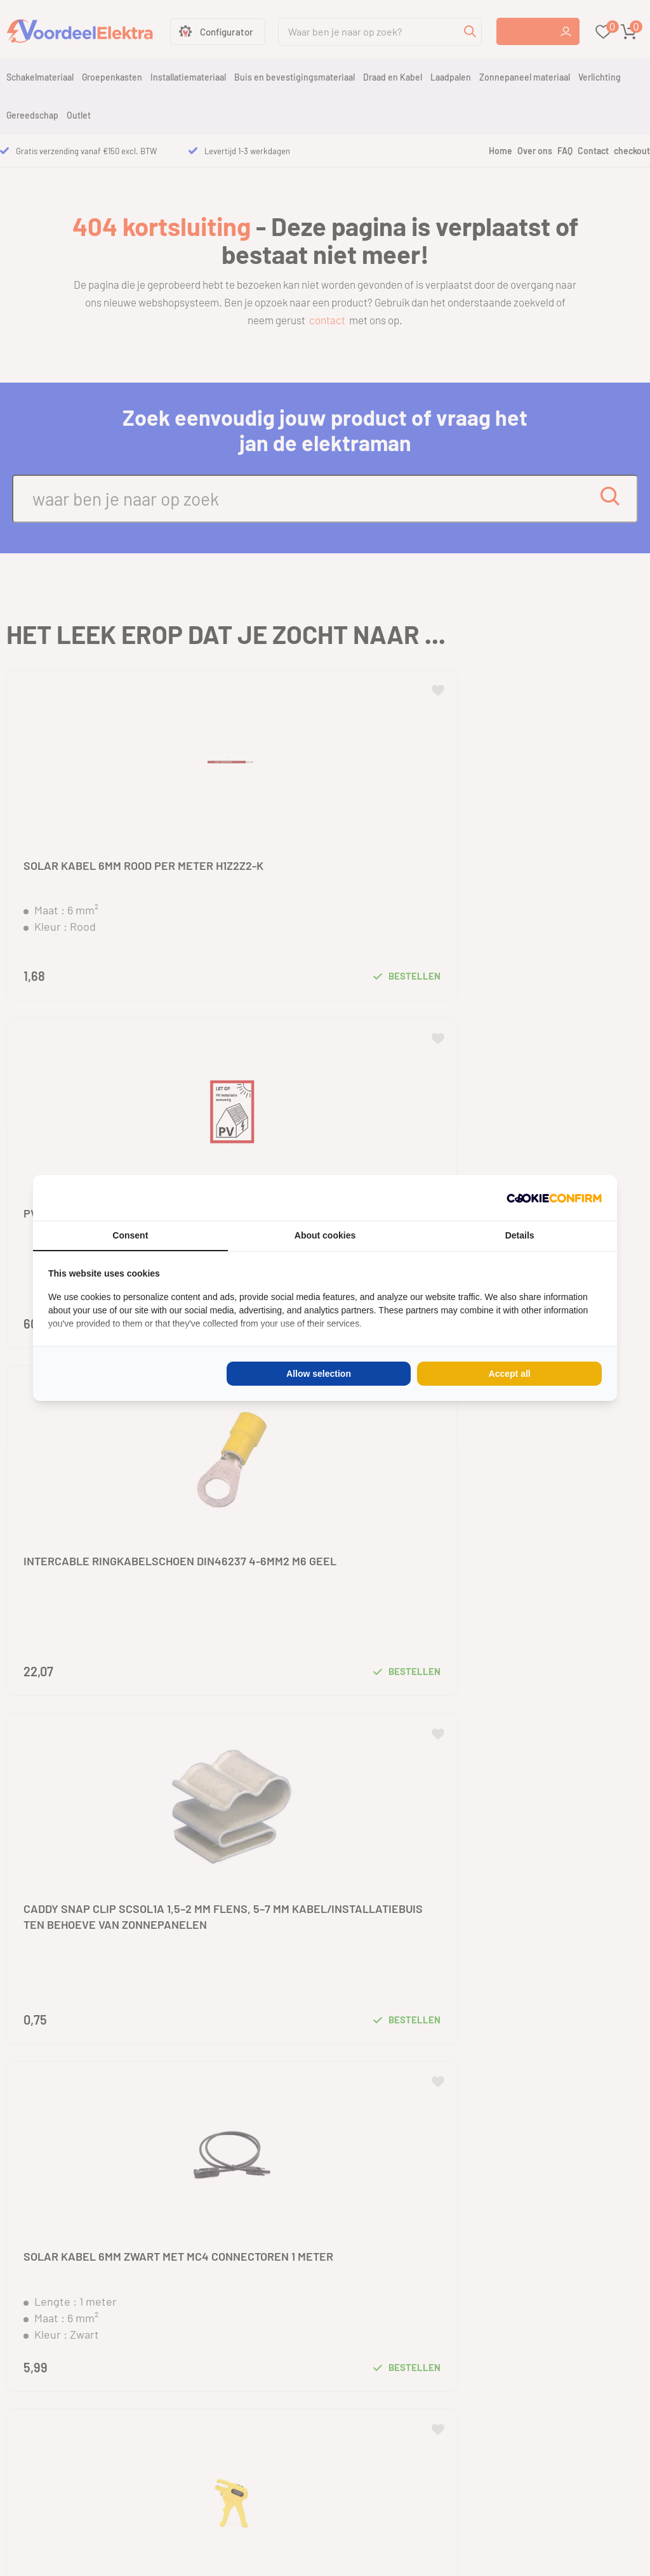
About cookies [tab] (325, 1235)
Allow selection (318, 1374)
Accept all (510, 1374)
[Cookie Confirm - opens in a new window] (554, 1198)
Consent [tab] (130, 1235)
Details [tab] (519, 1235)
